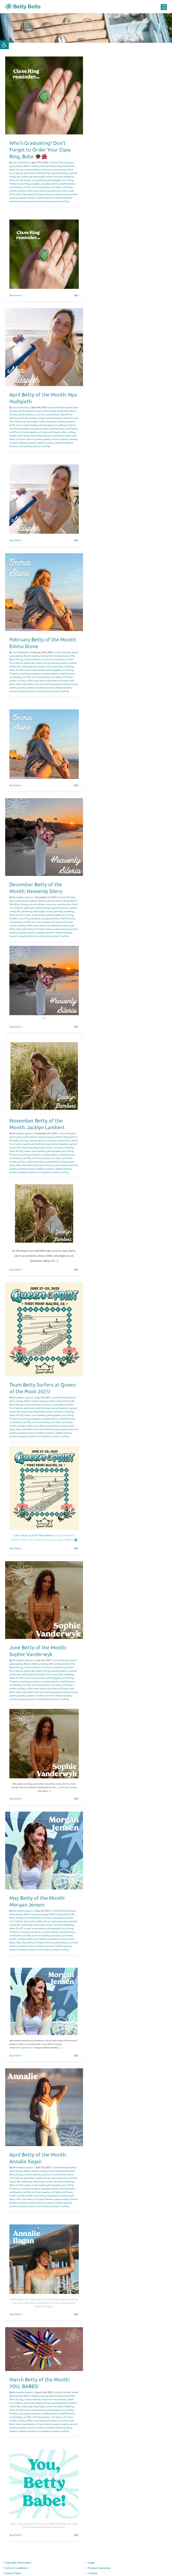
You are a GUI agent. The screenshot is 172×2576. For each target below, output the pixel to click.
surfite (29, 190)
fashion (19, 172)
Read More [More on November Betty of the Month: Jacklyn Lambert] (15, 1269)
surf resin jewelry (41, 187)
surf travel (67, 187)
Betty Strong (16, 169)
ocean (27, 180)
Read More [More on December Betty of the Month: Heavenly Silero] (15, 1026)
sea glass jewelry (50, 183)
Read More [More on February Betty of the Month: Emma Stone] (15, 785)
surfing (21, 190)
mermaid (58, 176)
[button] (4, 44)
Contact (92, 2573)
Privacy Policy (13, 2573)
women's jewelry (18, 201)
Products (14, 183)
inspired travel (70, 417)
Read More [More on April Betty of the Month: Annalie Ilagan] (15, 2314)
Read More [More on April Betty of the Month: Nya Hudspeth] (15, 540)
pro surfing (67, 180)
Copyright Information (18, 2562)
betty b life (69, 165)
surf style (56, 187)
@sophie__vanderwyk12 (59, 1787)
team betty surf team (33, 194)
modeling (69, 176)
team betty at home (57, 190)
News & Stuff (16, 180)
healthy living (42, 172)
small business (67, 183)
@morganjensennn (25, 2047)
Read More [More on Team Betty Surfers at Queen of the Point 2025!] (15, 1548)
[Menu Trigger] (164, 7)
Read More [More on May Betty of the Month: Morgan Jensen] (15, 2055)
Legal (91, 2562)
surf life (27, 187)
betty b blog (55, 165)
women (22, 197)
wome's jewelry (60, 439)
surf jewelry (15, 187)
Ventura (49, 194)
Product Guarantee (99, 2567)
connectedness (32, 169)
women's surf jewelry (39, 201)
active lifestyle (59, 162)
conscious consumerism (53, 169)
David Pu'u (66, 414)
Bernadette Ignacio (23, 897)
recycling (25, 183)
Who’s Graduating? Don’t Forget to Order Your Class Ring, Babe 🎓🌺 (40, 149)
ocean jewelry (38, 180)
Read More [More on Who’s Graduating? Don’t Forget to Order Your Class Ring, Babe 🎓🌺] (15, 295)
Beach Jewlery (31, 165)
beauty (44, 165)
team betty (40, 190)
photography (54, 180)
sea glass (35, 183)
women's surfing (60, 201)
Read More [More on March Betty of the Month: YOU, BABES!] (15, 2534)
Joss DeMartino (21, 162)
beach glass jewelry (19, 900)
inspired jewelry (58, 172)
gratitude (29, 172)
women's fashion (36, 197)
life (18, 176)
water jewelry (62, 194)
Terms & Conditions (16, 2567)
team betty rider (61, 435)
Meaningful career (42, 176)
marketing (26, 176)
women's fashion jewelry (59, 197)
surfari (12, 190)
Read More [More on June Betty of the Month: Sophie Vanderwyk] (15, 1798)
